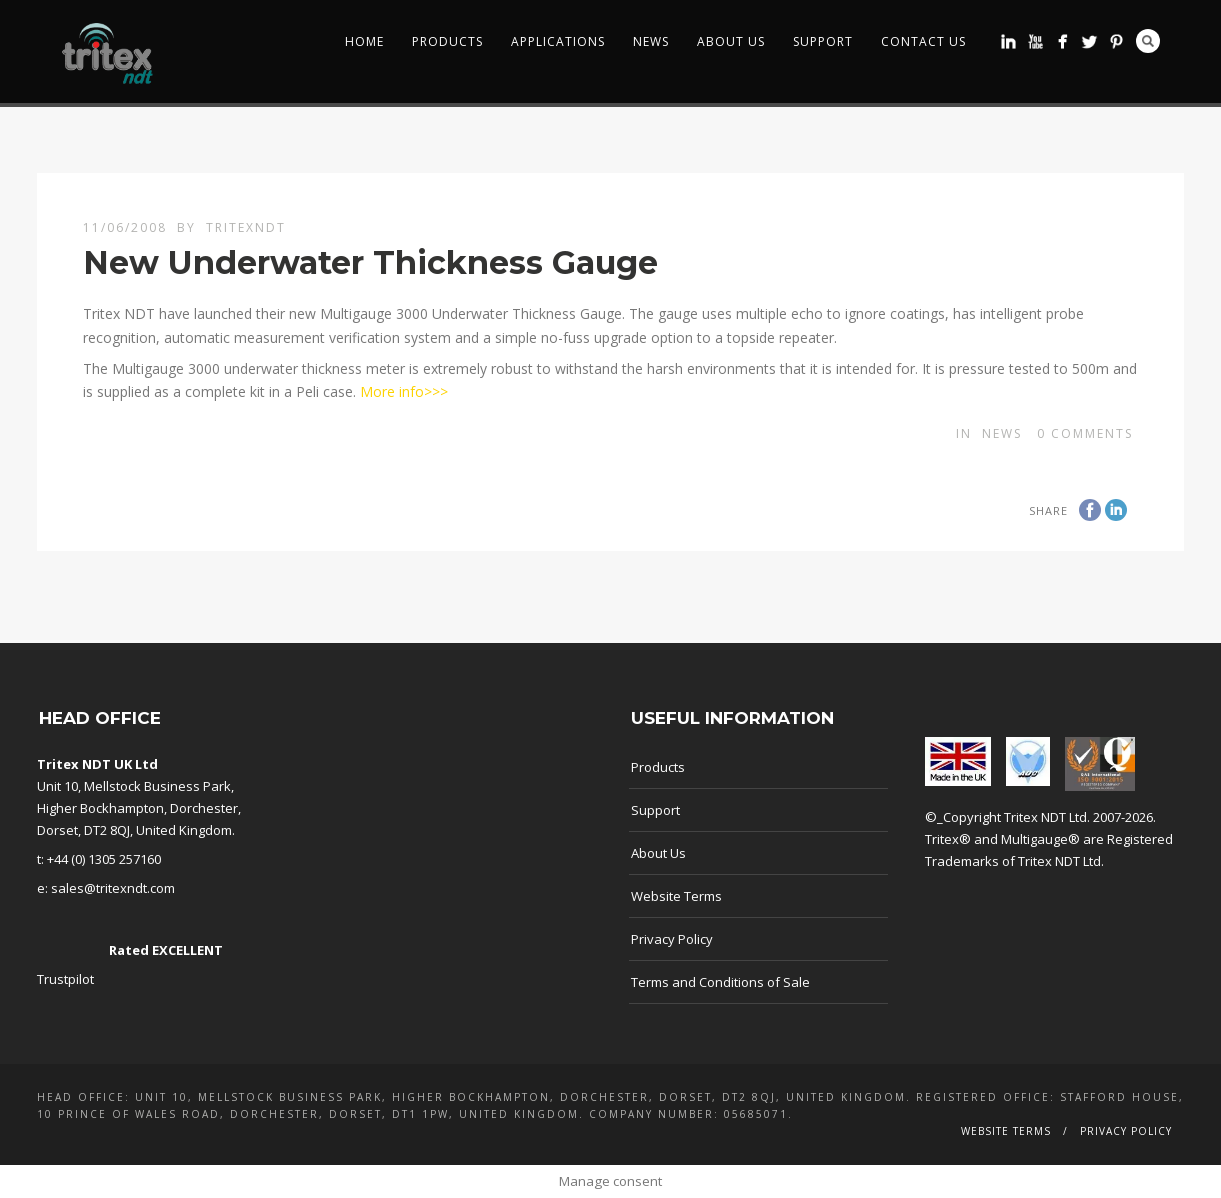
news (1002, 433)
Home (364, 41)
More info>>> (402, 391)
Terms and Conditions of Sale (720, 982)
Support (823, 41)
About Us (731, 41)
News (651, 41)
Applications (558, 41)
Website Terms (676, 896)
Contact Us (923, 41)
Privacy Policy (672, 939)
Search (1148, 41)
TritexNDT (246, 227)
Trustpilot (65, 979)
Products (447, 41)
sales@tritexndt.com (113, 888)
